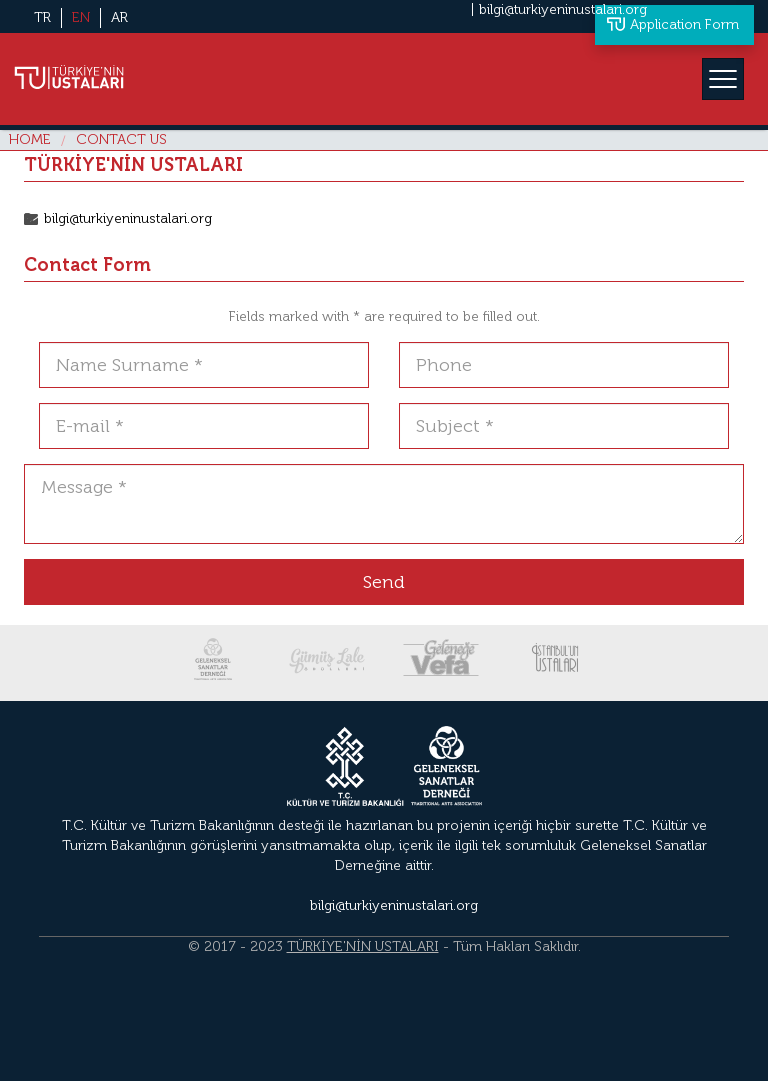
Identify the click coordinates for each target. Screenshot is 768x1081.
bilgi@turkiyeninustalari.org (563, 9)
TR (42, 17)
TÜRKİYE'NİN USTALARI (363, 946)
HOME (30, 139)
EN (81, 17)
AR (119, 17)
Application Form (684, 24)
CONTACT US (121, 139)
